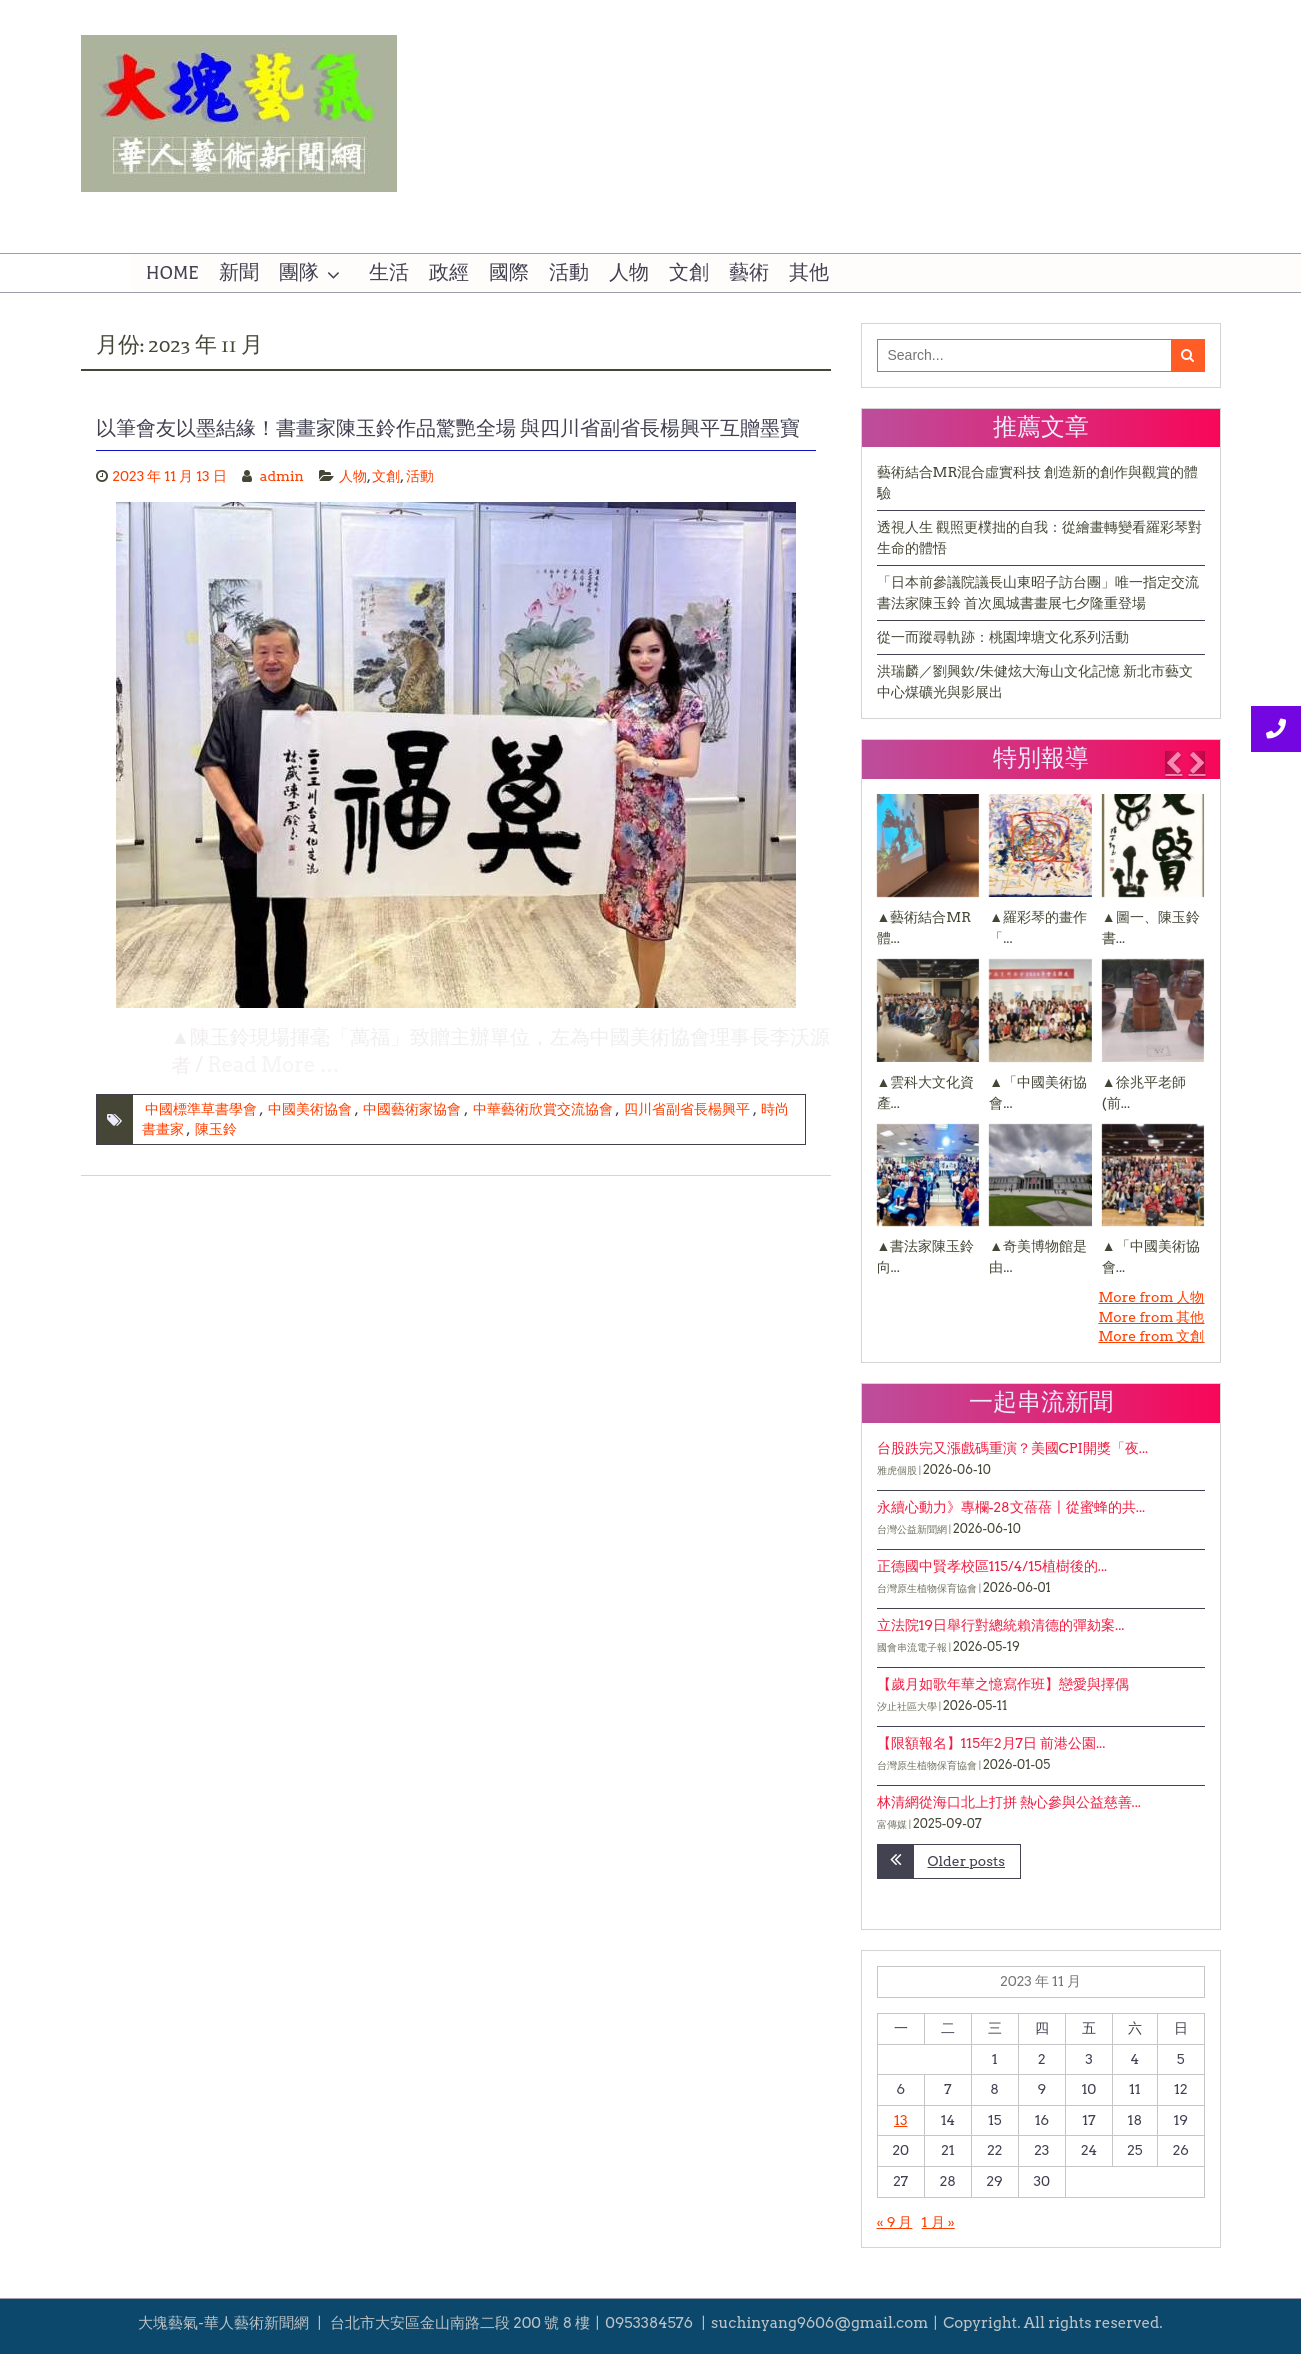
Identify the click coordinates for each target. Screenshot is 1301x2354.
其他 (809, 273)
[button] (1173, 763)
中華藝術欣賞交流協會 (543, 1109)
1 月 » (938, 2222)
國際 (509, 273)
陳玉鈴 (216, 1129)
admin (282, 476)
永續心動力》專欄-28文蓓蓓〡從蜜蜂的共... (1011, 1507)
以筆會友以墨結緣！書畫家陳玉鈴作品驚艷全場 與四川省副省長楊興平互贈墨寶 (448, 428)
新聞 (239, 273)
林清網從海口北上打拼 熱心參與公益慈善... (1009, 1802)
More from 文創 (1151, 1336)
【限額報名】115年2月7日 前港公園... (991, 1743)
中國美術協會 (310, 1109)
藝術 (749, 273)
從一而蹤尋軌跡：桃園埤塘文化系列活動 (1003, 637)
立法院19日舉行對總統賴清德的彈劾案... (1001, 1625)
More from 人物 (1151, 1297)
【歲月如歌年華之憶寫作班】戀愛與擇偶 (1003, 1684)
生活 (389, 273)
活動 (569, 273)
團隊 (299, 273)
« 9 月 (895, 2222)
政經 (449, 273)
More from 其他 (1151, 1317)
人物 (629, 273)
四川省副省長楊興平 (687, 1109)
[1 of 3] (1036, 1041)
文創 (689, 273)
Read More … (274, 1065)
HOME (172, 273)
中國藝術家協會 (412, 1109)
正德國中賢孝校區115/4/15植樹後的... (992, 1566)
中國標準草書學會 (201, 1109)
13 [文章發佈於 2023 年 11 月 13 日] (900, 2120)
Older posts (967, 1861)
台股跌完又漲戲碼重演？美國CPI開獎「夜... (1013, 1448)
